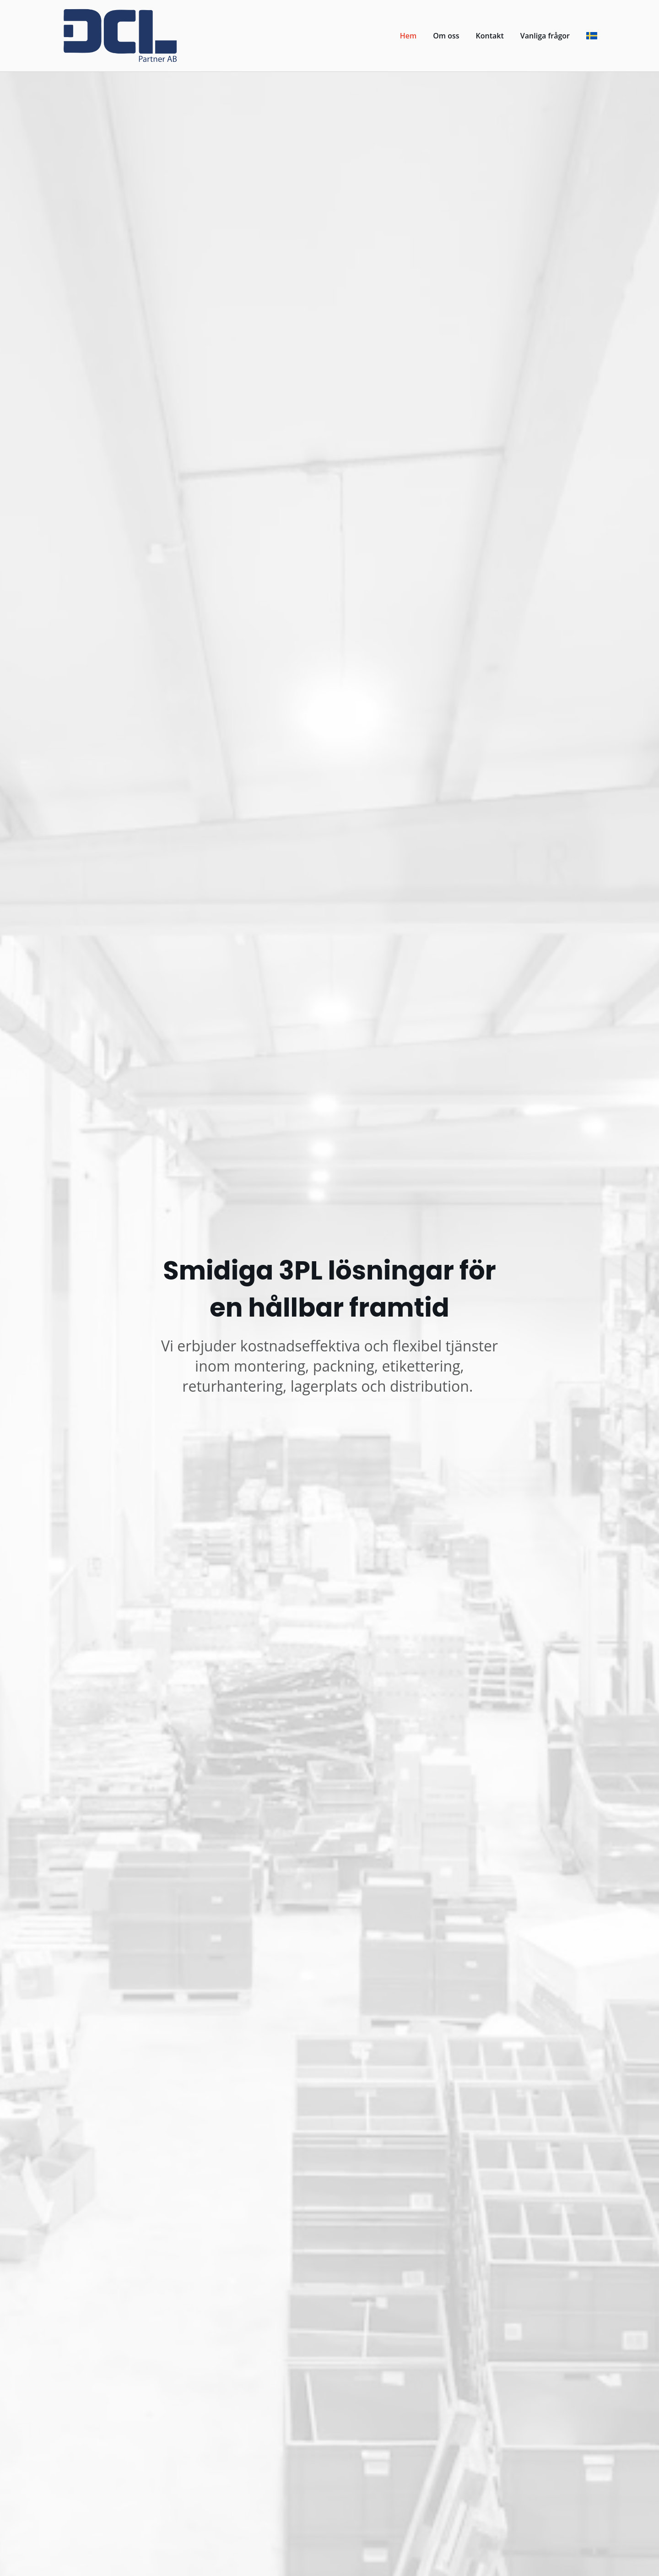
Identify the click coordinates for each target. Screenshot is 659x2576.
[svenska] (591, 35)
